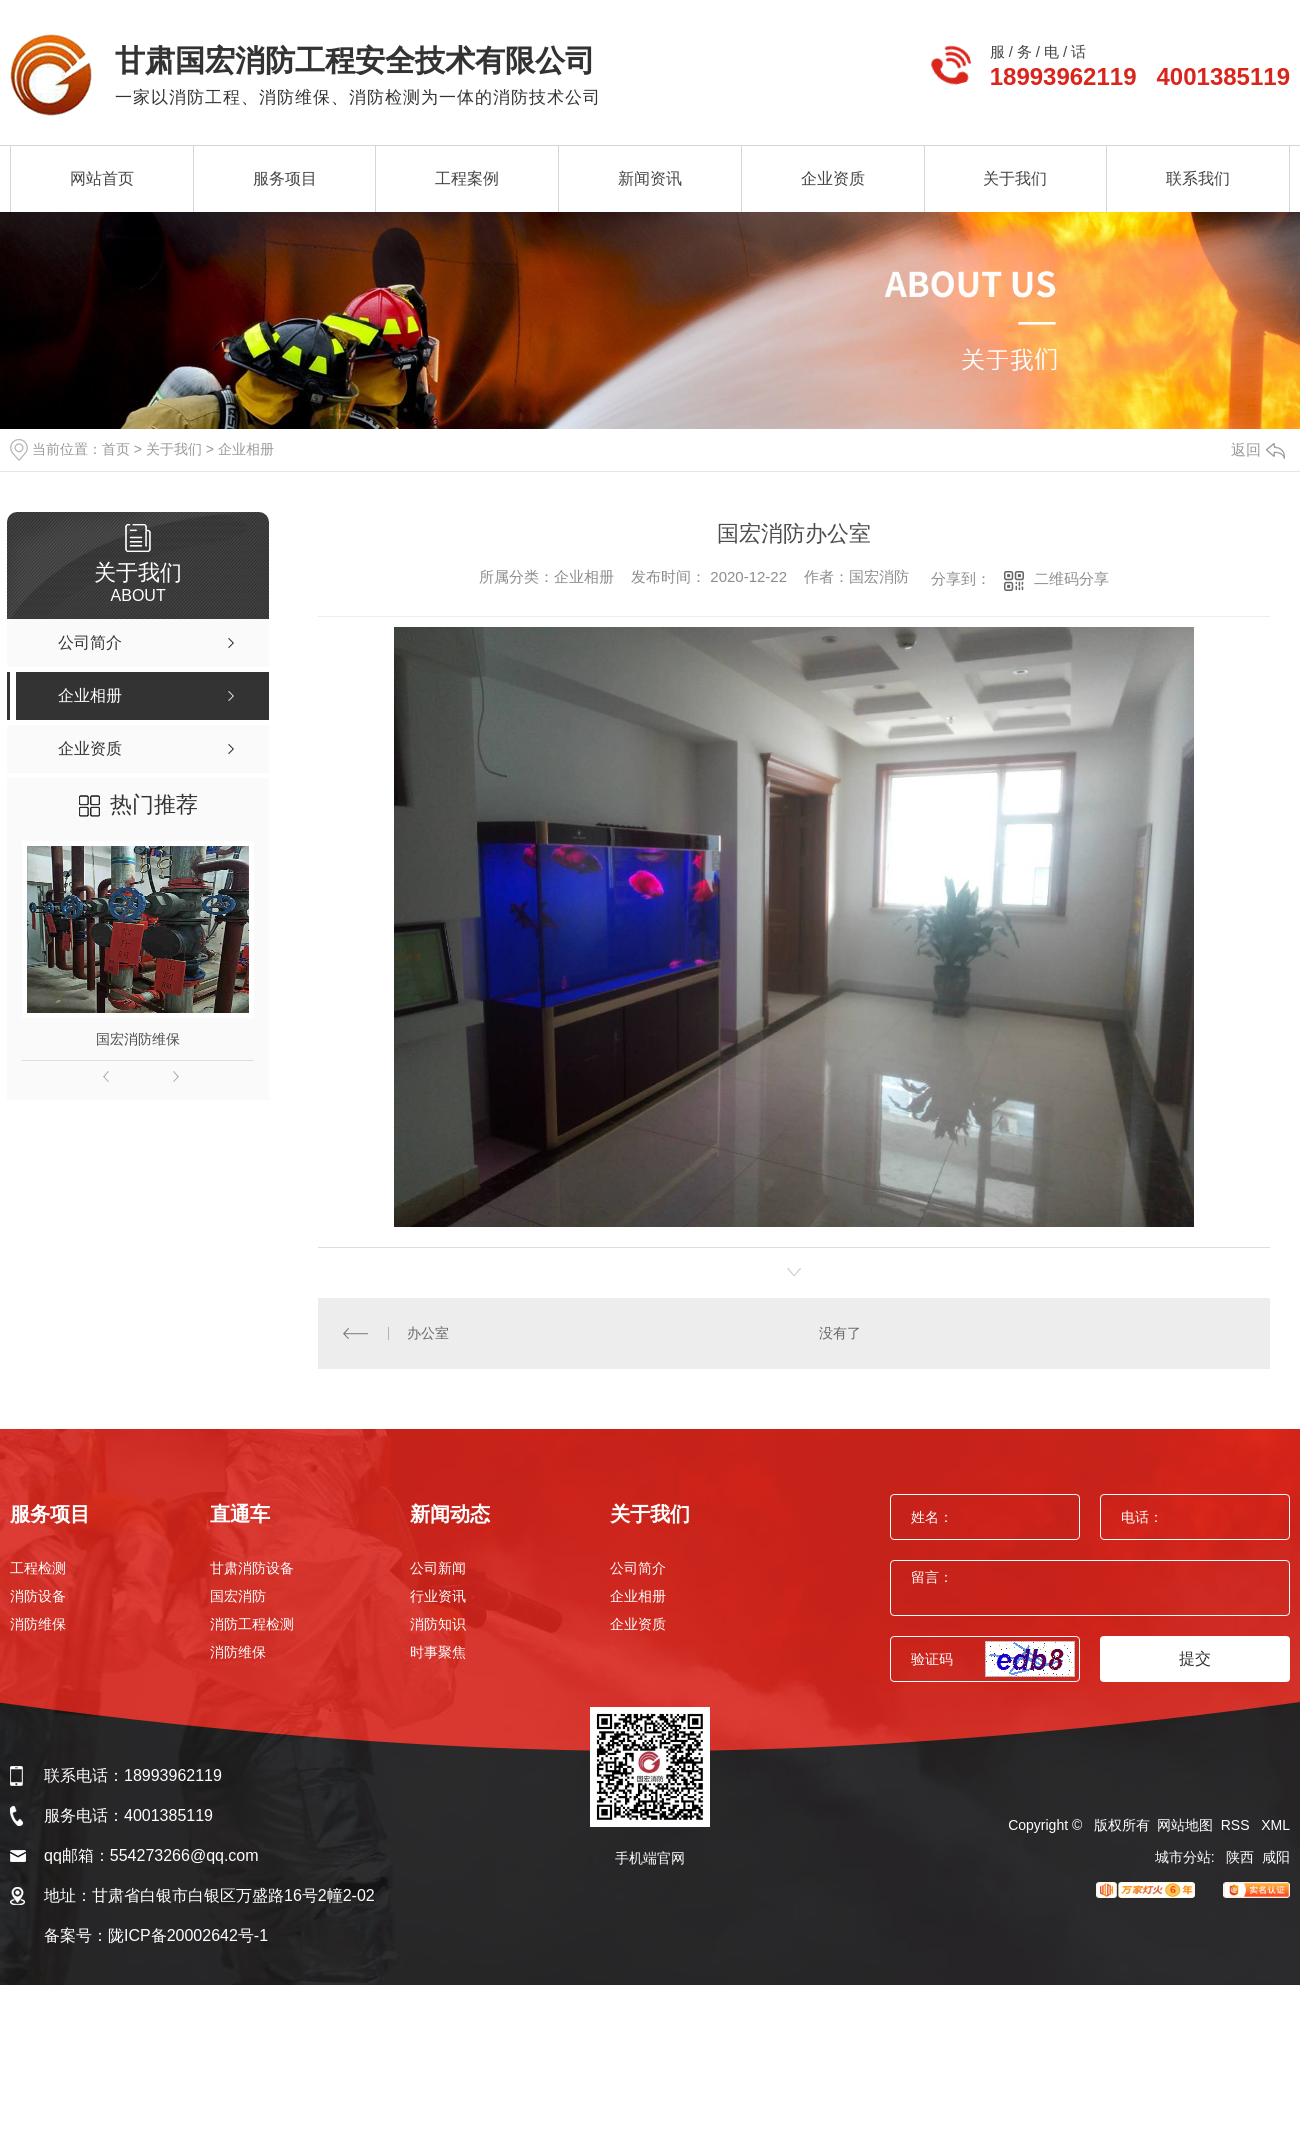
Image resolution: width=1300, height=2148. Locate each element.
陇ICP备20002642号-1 (188, 1935)
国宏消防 (238, 1596)
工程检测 (38, 1568)
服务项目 (285, 178)
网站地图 (1185, 1825)
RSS (1237, 1825)
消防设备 (38, 1596)
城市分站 (1183, 1857)
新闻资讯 (650, 178)
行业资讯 (438, 1596)
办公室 (428, 1333)
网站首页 (102, 178)
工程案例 (467, 178)
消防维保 (38, 1624)
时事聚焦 (438, 1652)
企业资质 (833, 178)
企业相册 (246, 449)
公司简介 (638, 1568)
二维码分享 (1071, 578)
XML (1275, 1825)
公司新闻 (438, 1568)
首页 (116, 449)
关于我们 (1015, 178)
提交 (1195, 1658)
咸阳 (1276, 1857)
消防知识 (438, 1624)
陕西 (1240, 1857)
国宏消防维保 (138, 1039)
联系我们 (1198, 178)
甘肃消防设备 (252, 1568)
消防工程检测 (252, 1624)
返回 (1258, 449)
